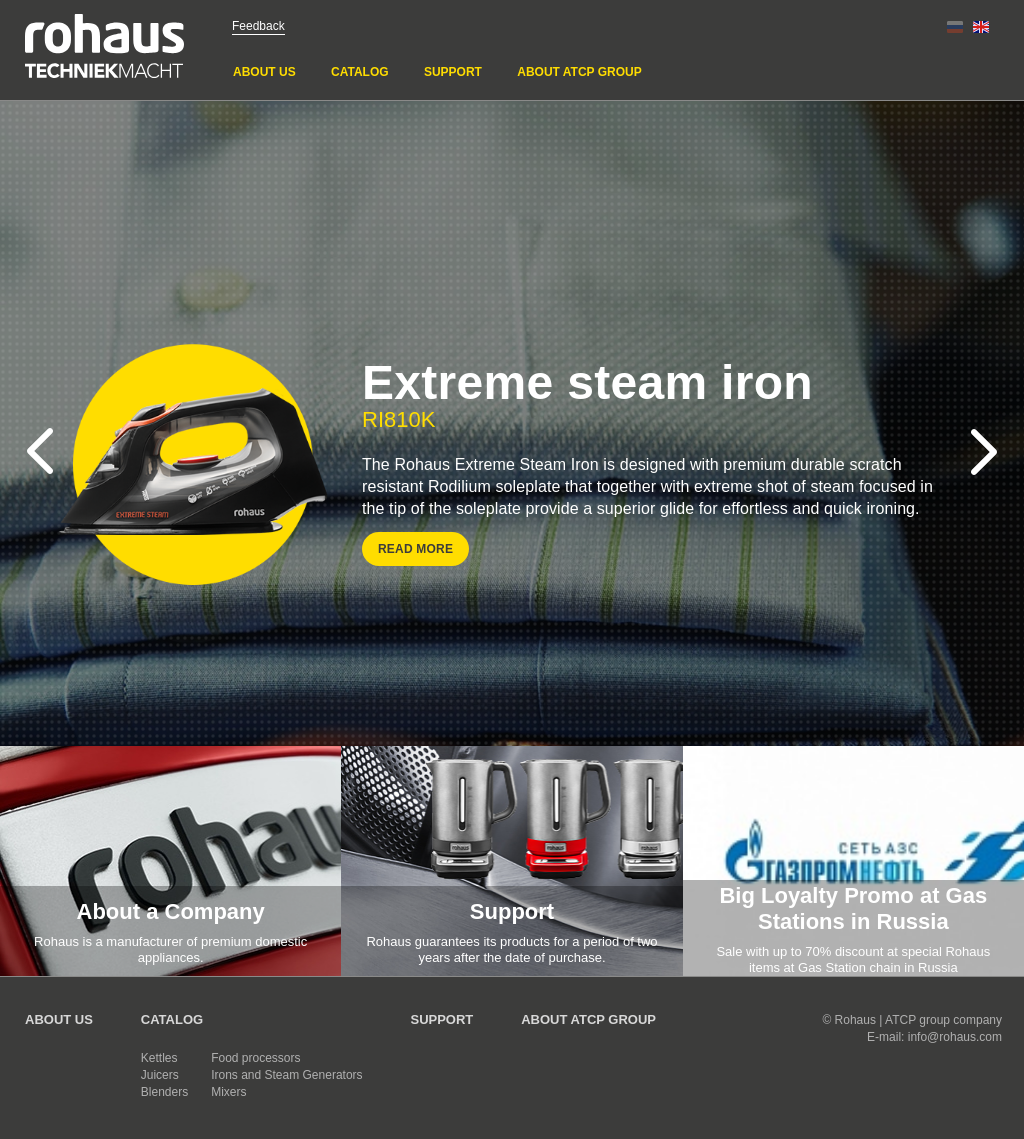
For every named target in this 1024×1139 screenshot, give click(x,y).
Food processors (255, 1058)
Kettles (159, 1058)
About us (264, 72)
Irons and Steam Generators (286, 1075)
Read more (415, 549)
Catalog (360, 72)
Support (453, 72)
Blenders (164, 1092)
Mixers (228, 1092)
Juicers (160, 1075)
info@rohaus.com (955, 1037)
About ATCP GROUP (579, 72)
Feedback (258, 26)
